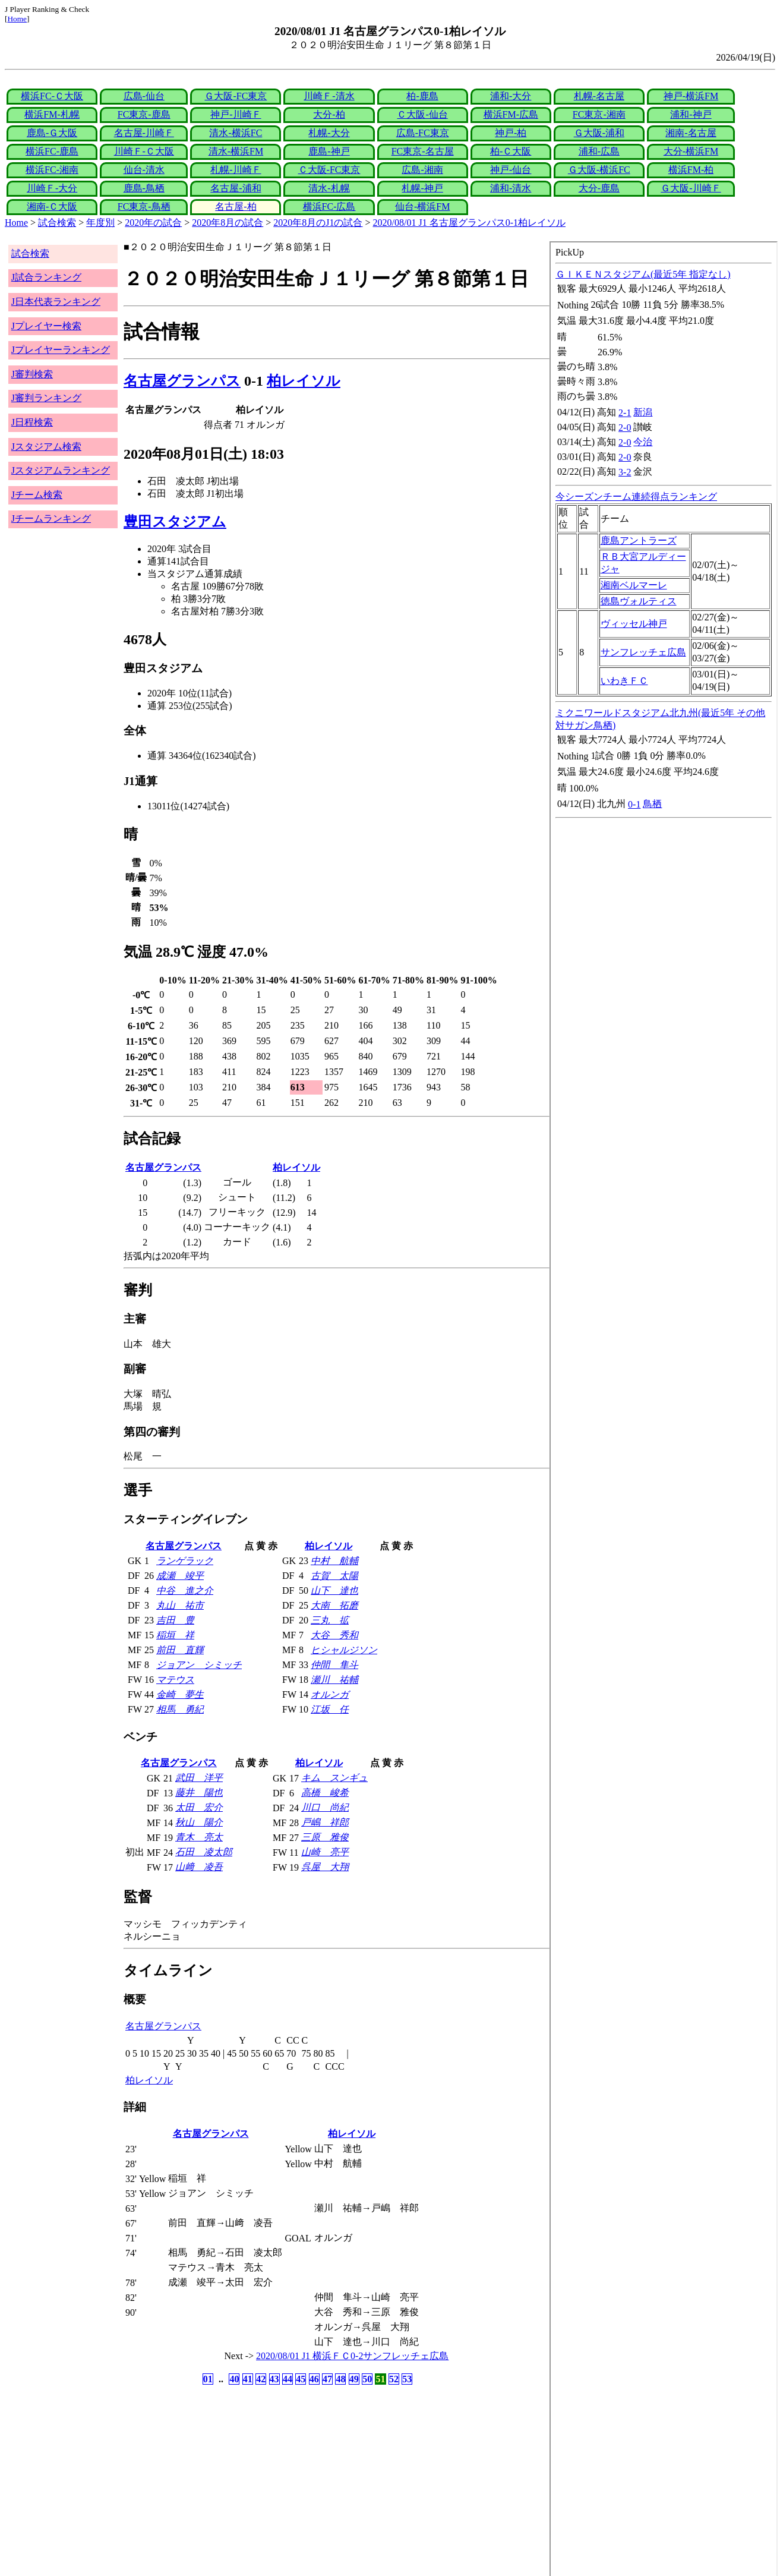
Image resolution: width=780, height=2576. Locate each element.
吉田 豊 (175, 1620)
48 (340, 2379)
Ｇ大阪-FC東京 (235, 96)
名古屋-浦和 (235, 188)
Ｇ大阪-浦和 (599, 133)
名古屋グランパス (182, 381)
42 (261, 2379)
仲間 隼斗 (334, 1665)
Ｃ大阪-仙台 (422, 114)
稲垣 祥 (175, 1635)
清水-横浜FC (235, 133)
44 (287, 2379)
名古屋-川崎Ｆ (144, 133)
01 (208, 2379)
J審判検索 (32, 374)
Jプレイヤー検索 (46, 326)
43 (274, 2379)
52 (394, 2379)
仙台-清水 (144, 170)
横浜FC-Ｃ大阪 (52, 96)
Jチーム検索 (36, 495)
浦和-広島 (599, 151)
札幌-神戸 (422, 188)
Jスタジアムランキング (60, 470)
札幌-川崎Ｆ (235, 170)
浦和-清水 (510, 188)
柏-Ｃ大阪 (510, 151)
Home (17, 18)
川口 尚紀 (325, 1807)
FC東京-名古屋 (422, 151)
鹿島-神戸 (328, 151)
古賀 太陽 (334, 1576)
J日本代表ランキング (55, 302)
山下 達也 (334, 1590)
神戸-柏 (510, 133)
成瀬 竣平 (180, 1576)
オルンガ (330, 1694)
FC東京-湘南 (599, 114)
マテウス (175, 1680)
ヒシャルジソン (344, 1650)
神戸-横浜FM (691, 96)
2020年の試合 (153, 222)
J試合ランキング (46, 277)
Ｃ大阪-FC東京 (329, 170)
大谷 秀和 (334, 1635)
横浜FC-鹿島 (52, 151)
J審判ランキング (46, 398)
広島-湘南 (422, 170)
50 (367, 2379)
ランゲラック (184, 1561)
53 (407, 2379)
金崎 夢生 (180, 1694)
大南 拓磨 (334, 1605)
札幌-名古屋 (599, 96)
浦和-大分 (510, 96)
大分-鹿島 (599, 188)
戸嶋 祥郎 (325, 1822)
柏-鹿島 (422, 96)
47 (327, 2379)
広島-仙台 (144, 96)
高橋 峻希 (325, 1792)
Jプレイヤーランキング (60, 350)
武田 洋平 (199, 1778)
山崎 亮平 (325, 1852)
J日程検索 (32, 422)
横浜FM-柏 (690, 170)
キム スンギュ (334, 1778)
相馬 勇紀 (180, 1709)
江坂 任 (330, 1709)
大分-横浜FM (691, 151)
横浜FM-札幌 (51, 114)
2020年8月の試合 (227, 222)
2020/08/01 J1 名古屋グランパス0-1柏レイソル (469, 222)
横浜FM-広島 (511, 114)
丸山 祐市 (180, 1605)
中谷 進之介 (184, 1590)
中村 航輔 (334, 1561)
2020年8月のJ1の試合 (317, 222)
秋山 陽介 (199, 1822)
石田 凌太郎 (203, 1852)
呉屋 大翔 (325, 1867)
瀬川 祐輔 (334, 1680)
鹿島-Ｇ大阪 (52, 133)
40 (234, 2379)
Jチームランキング (51, 518)
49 (354, 2379)
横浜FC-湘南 (52, 170)
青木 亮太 (199, 1837)
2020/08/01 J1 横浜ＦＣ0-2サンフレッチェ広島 (352, 2356)
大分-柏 (329, 114)
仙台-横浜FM (422, 206)
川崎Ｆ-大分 (52, 188)
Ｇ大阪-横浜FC (599, 170)
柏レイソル (303, 381)
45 (300, 2379)
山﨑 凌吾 (199, 1867)
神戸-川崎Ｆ (235, 114)
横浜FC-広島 (329, 206)
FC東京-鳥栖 (144, 206)
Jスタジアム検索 (46, 447)
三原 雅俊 (325, 1837)
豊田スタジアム (175, 521)
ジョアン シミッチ (199, 1665)
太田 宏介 (199, 1807)
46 (314, 2379)
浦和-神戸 (690, 114)
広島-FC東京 (422, 133)
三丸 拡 (330, 1620)
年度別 (100, 222)
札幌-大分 (328, 133)
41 (247, 2379)
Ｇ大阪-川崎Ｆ (691, 188)
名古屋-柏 (235, 206)
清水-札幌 (328, 188)
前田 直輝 (180, 1650)
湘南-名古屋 (690, 133)
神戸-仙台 (510, 170)
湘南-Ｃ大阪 (52, 206)
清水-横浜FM (236, 151)
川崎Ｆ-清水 (329, 96)
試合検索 (57, 222)
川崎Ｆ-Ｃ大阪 (144, 151)
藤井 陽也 (199, 1792)
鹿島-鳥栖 (144, 188)
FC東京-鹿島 (144, 114)
